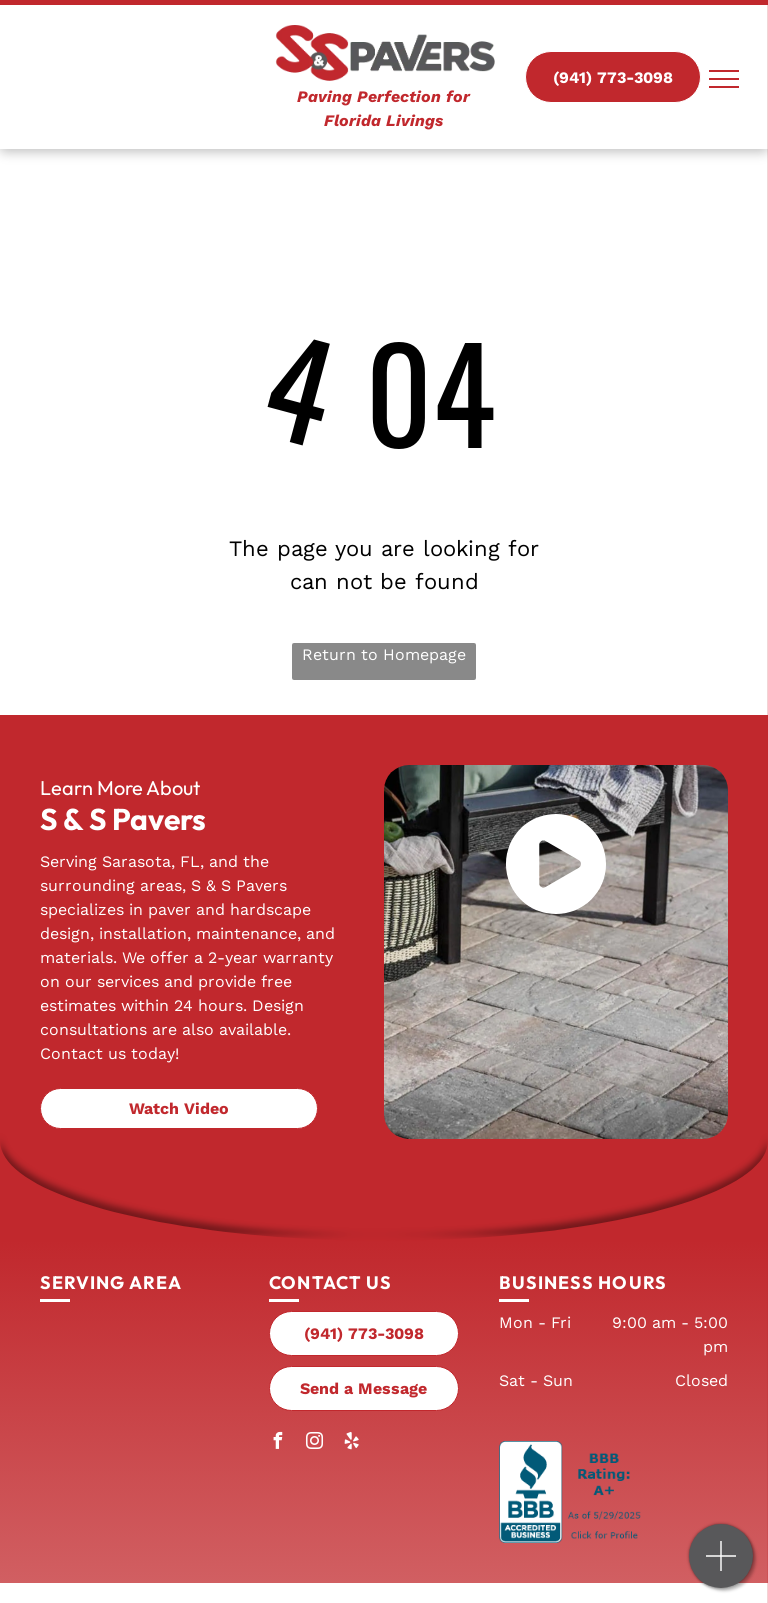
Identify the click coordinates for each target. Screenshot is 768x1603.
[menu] (724, 79)
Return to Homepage (384, 654)
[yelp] (351, 1443)
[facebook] (277, 1443)
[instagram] (314, 1443)
